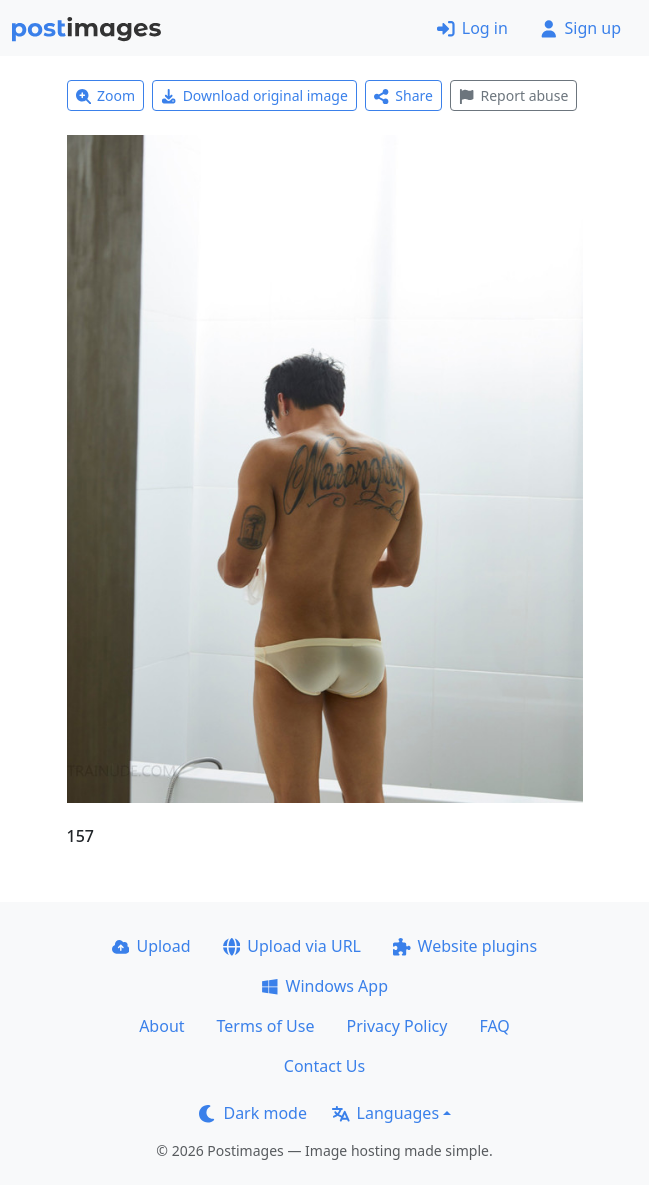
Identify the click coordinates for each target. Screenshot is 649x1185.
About (161, 1026)
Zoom (106, 95)
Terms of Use (266, 1026)
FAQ (494, 1026)
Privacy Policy (396, 1026)
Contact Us (324, 1066)
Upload (151, 946)
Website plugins (465, 946)
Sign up (580, 28)
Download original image (254, 95)
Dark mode (253, 1113)
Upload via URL (292, 946)
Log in (472, 28)
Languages (385, 1113)
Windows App (324, 986)
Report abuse (513, 95)
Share (403, 95)
